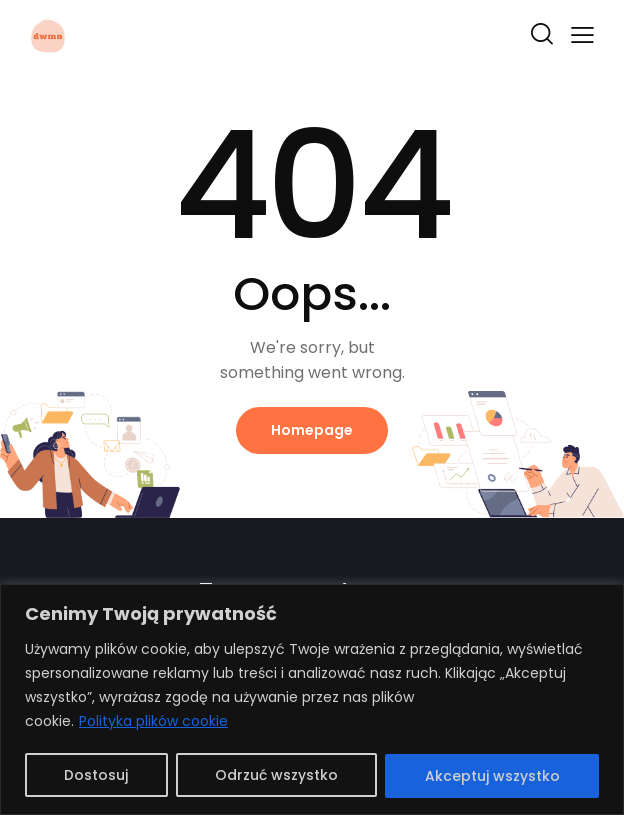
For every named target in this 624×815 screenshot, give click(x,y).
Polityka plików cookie (153, 722)
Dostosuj (96, 776)
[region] (312, 699)
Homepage (312, 430)
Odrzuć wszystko (276, 776)
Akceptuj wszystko (492, 776)
